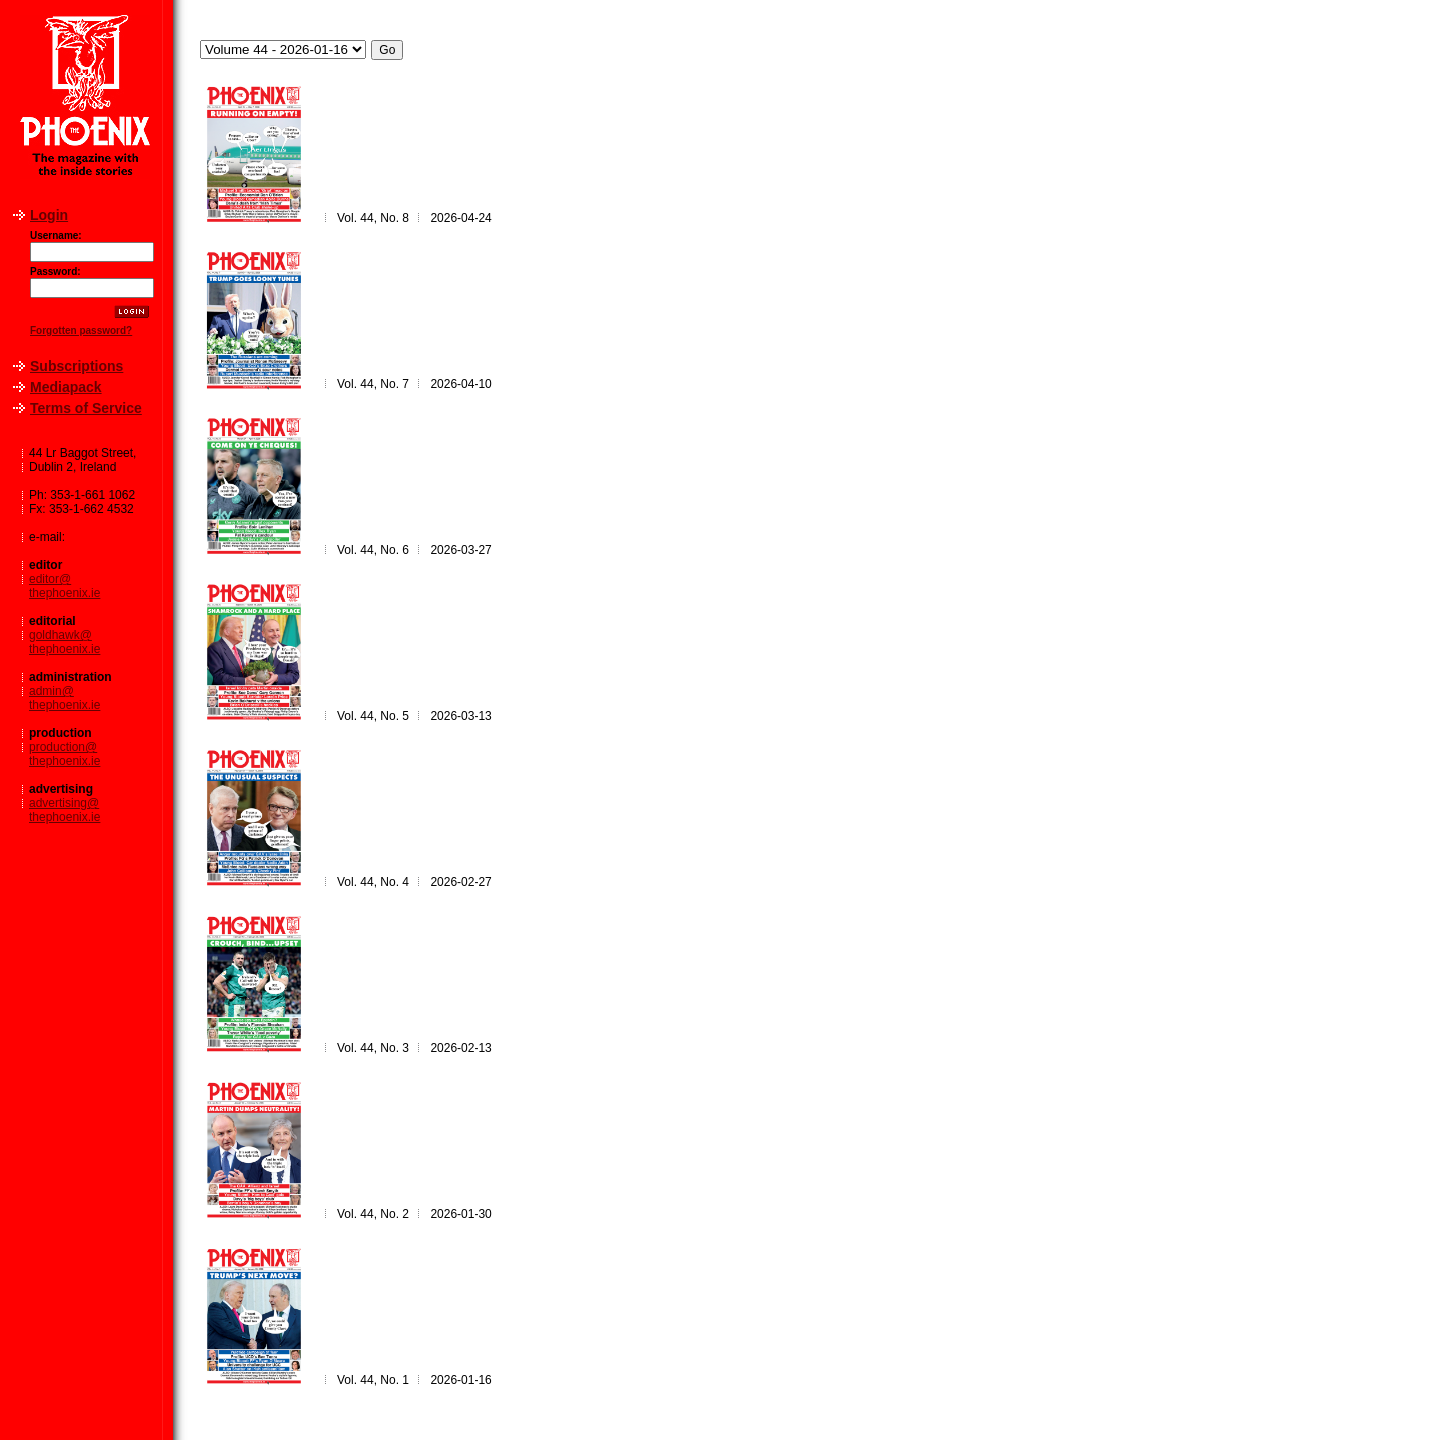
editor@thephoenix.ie (64, 586)
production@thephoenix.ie (64, 754)
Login (49, 215)
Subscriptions (76, 366)
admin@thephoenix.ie (64, 698)
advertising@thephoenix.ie (64, 810)
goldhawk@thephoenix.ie (64, 642)
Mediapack (66, 387)
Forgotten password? (81, 330)
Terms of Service (86, 408)
